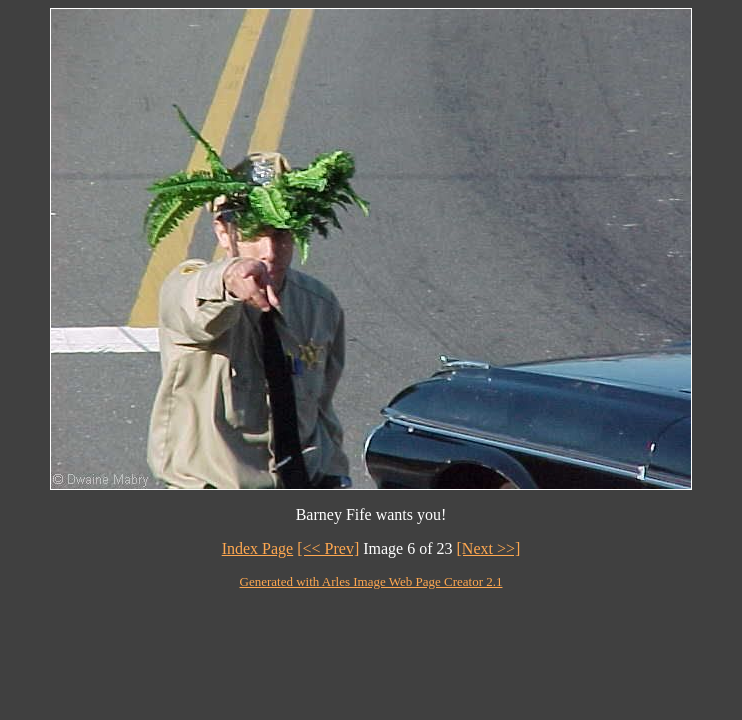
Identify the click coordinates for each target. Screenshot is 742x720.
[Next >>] (489, 548)
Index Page (258, 548)
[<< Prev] (328, 548)
